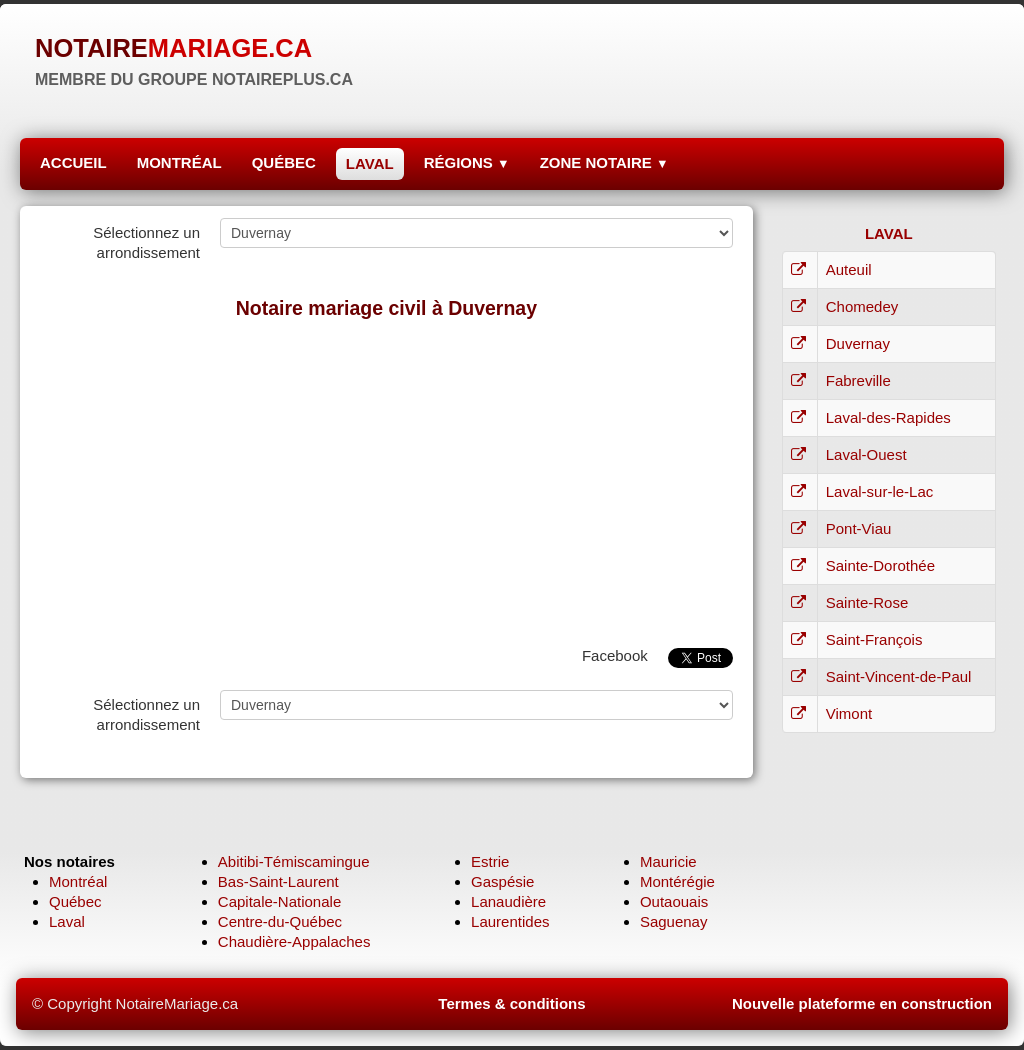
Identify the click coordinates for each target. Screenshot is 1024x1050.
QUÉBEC (284, 162)
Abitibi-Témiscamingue (294, 861)
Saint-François (874, 639)
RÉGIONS (467, 162)
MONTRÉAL (179, 162)
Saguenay (674, 921)
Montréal (78, 881)
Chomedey (862, 306)
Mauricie (668, 861)
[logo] (194, 60)
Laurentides (510, 921)
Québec (75, 901)
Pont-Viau (859, 528)
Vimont (849, 713)
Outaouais (674, 901)
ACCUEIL (73, 162)
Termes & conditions (511, 1003)
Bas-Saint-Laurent (278, 881)
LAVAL (370, 163)
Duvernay (858, 343)
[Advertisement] (386, 478)
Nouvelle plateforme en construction (862, 1003)
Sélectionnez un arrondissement (146, 242)
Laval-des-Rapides (888, 417)
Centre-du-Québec (280, 921)
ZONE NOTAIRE (604, 162)
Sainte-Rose (867, 602)
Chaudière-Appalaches (294, 941)
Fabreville (858, 380)
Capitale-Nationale (279, 901)
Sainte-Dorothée (880, 565)
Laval (67, 921)
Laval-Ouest (866, 454)
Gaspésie (502, 881)
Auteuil (849, 269)
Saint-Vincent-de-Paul (899, 676)
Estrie (490, 861)
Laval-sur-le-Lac (880, 491)
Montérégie (677, 881)
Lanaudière (508, 901)
